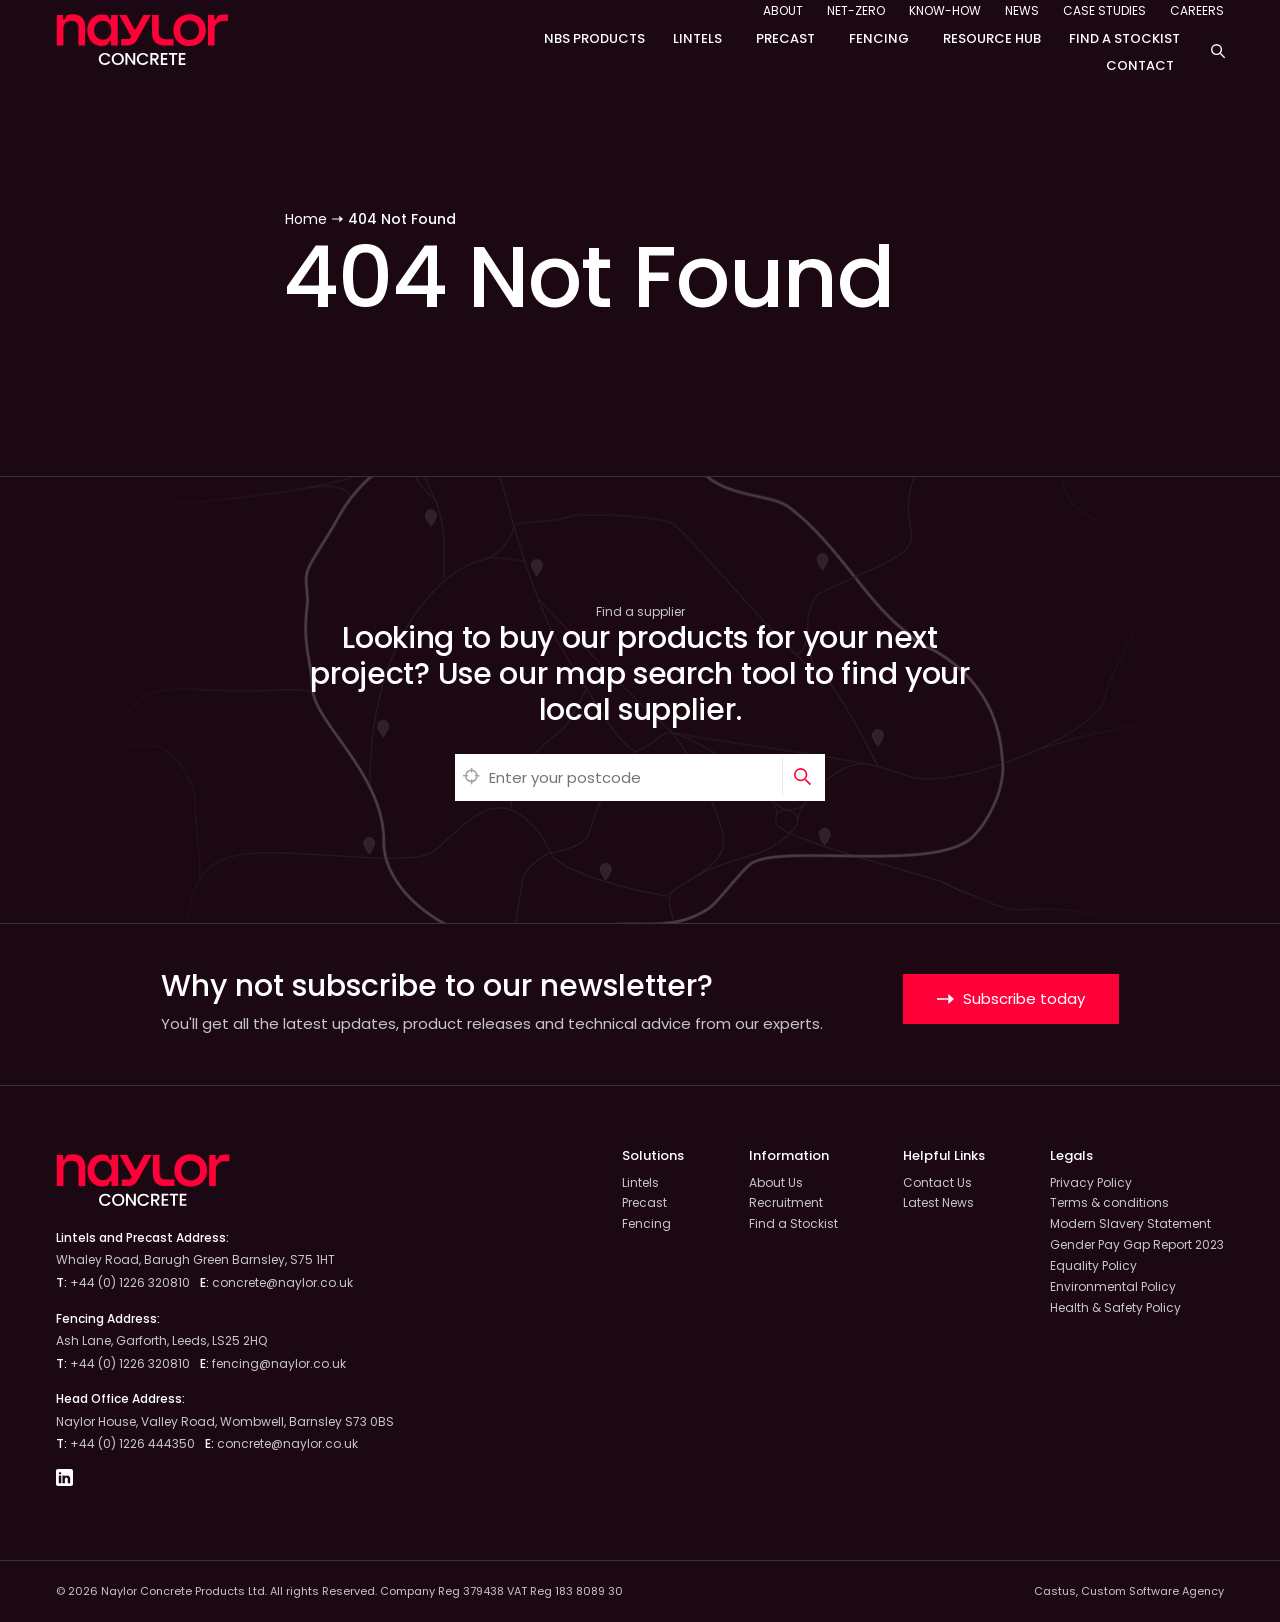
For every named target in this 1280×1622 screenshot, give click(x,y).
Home (306, 219)
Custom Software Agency (1152, 1591)
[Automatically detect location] (472, 777)
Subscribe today (1011, 998)
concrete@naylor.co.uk (282, 1282)
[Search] (803, 777)
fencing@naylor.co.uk (279, 1363)
